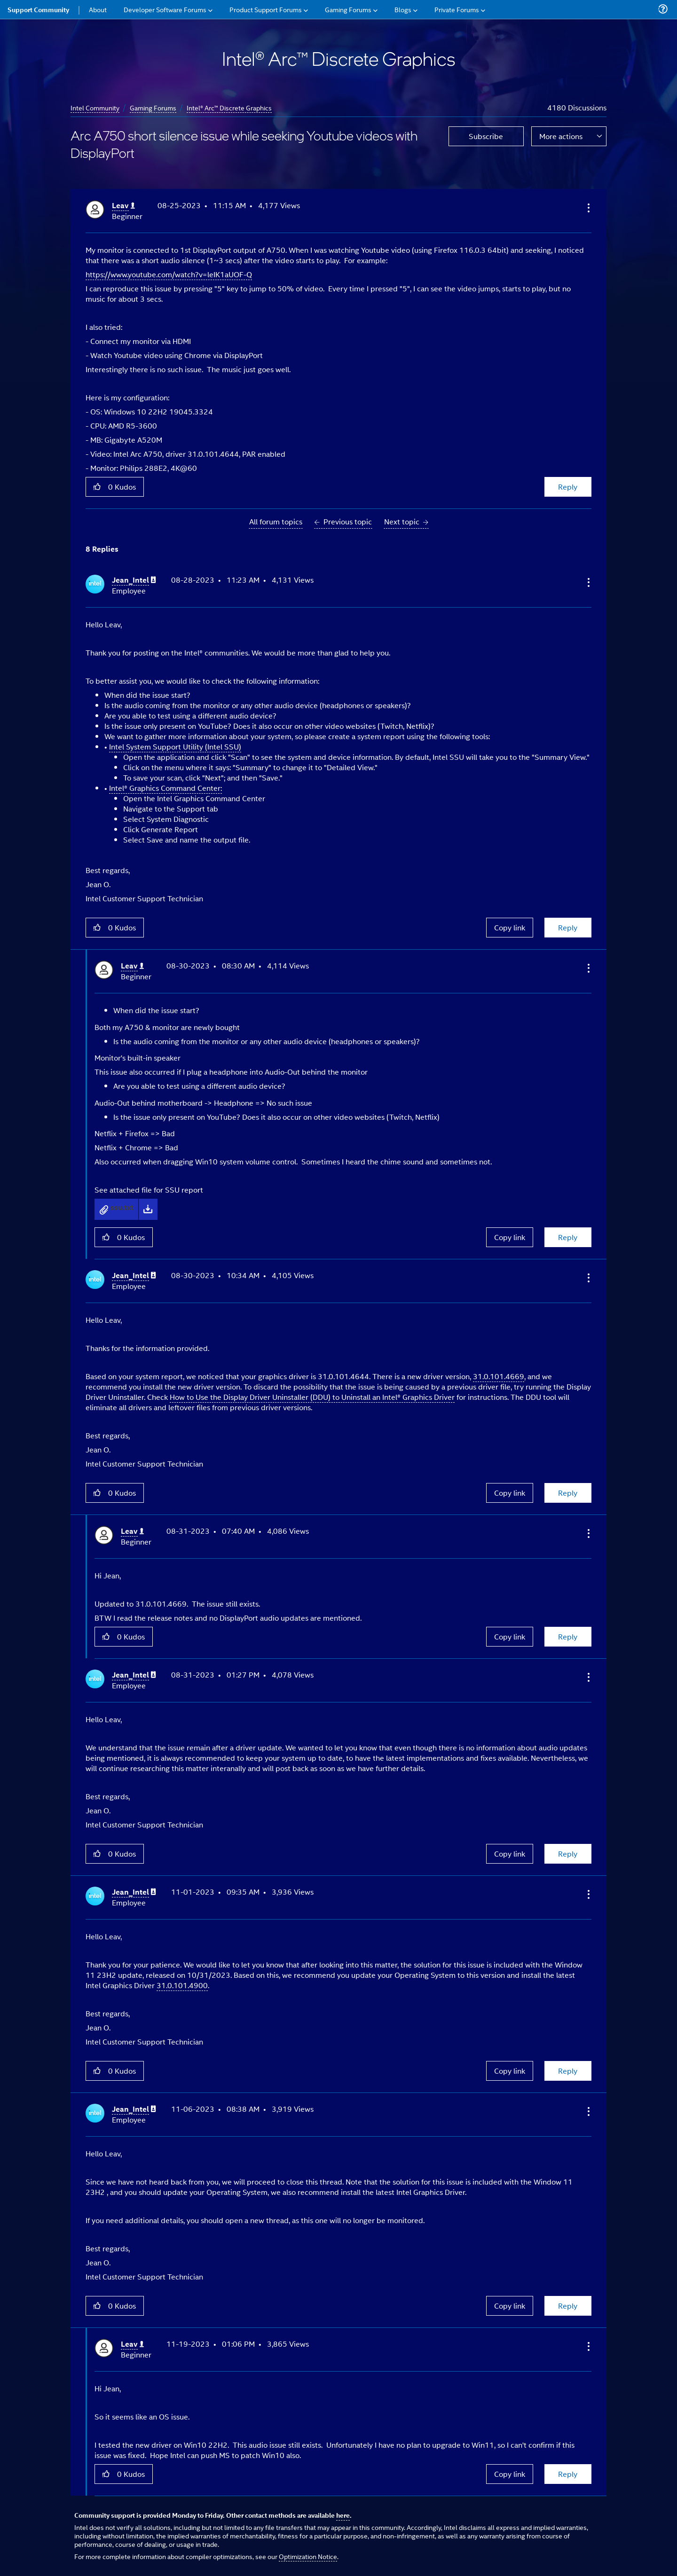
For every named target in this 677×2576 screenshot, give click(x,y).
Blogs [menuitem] (402, 9)
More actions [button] (561, 136)
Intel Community (95, 107)
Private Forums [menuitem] (456, 9)
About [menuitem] (98, 9)
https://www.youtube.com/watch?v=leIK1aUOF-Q (169, 274)
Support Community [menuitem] (38, 9)
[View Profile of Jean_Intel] (134, 580)
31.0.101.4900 (182, 1985)
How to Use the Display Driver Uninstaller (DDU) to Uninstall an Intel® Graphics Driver (312, 1396)
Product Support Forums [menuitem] (265, 9)
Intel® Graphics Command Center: (165, 787)
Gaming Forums (153, 107)
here (343, 2515)
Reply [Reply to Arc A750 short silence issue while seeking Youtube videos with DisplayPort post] (567, 486)
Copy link (509, 927)
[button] (587, 208)
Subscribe (486, 136)
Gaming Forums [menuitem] (348, 9)
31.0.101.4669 (498, 1376)
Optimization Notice (308, 2556)
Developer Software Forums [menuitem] (165, 9)
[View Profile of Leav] (123, 205)
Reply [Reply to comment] (567, 927)
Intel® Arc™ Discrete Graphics (229, 107)
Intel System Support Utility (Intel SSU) (175, 746)
